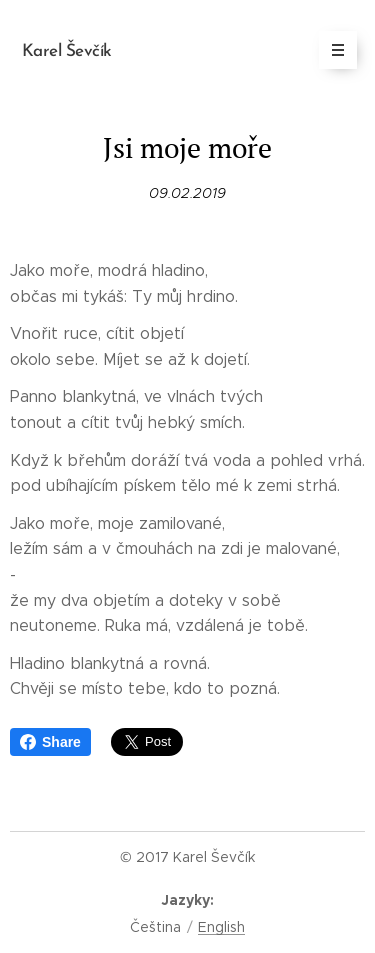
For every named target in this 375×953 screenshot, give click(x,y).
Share (50, 742)
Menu (331, 50)
